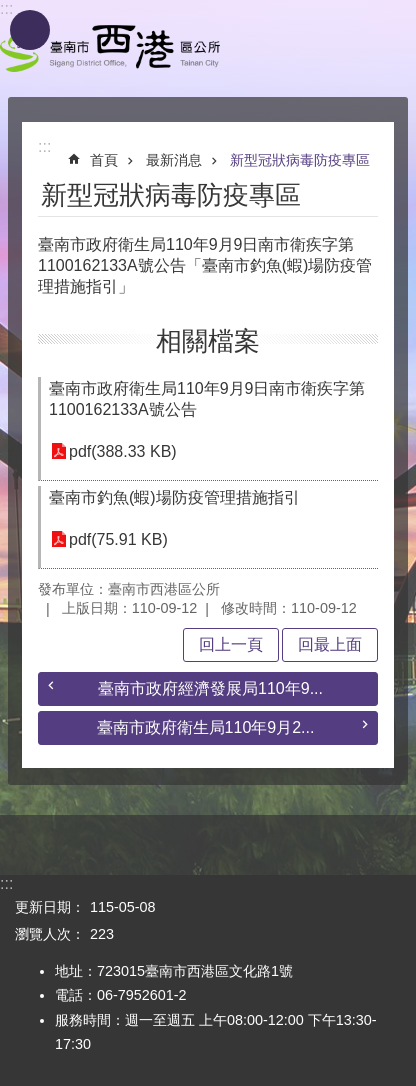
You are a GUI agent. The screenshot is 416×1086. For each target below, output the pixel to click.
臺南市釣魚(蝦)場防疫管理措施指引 (174, 497)
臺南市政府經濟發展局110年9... (210, 688)
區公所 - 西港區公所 (110, 48)
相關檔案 (208, 341)
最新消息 (174, 160)
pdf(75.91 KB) (118, 539)
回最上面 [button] (330, 644)
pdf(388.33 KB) (123, 451)
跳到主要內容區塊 (10, 10)
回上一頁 (231, 644)
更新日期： (50, 907)
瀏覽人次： (50, 934)
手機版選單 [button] (30, 30)
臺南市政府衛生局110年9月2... (206, 727)
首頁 (104, 160)
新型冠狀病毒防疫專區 (300, 160)
